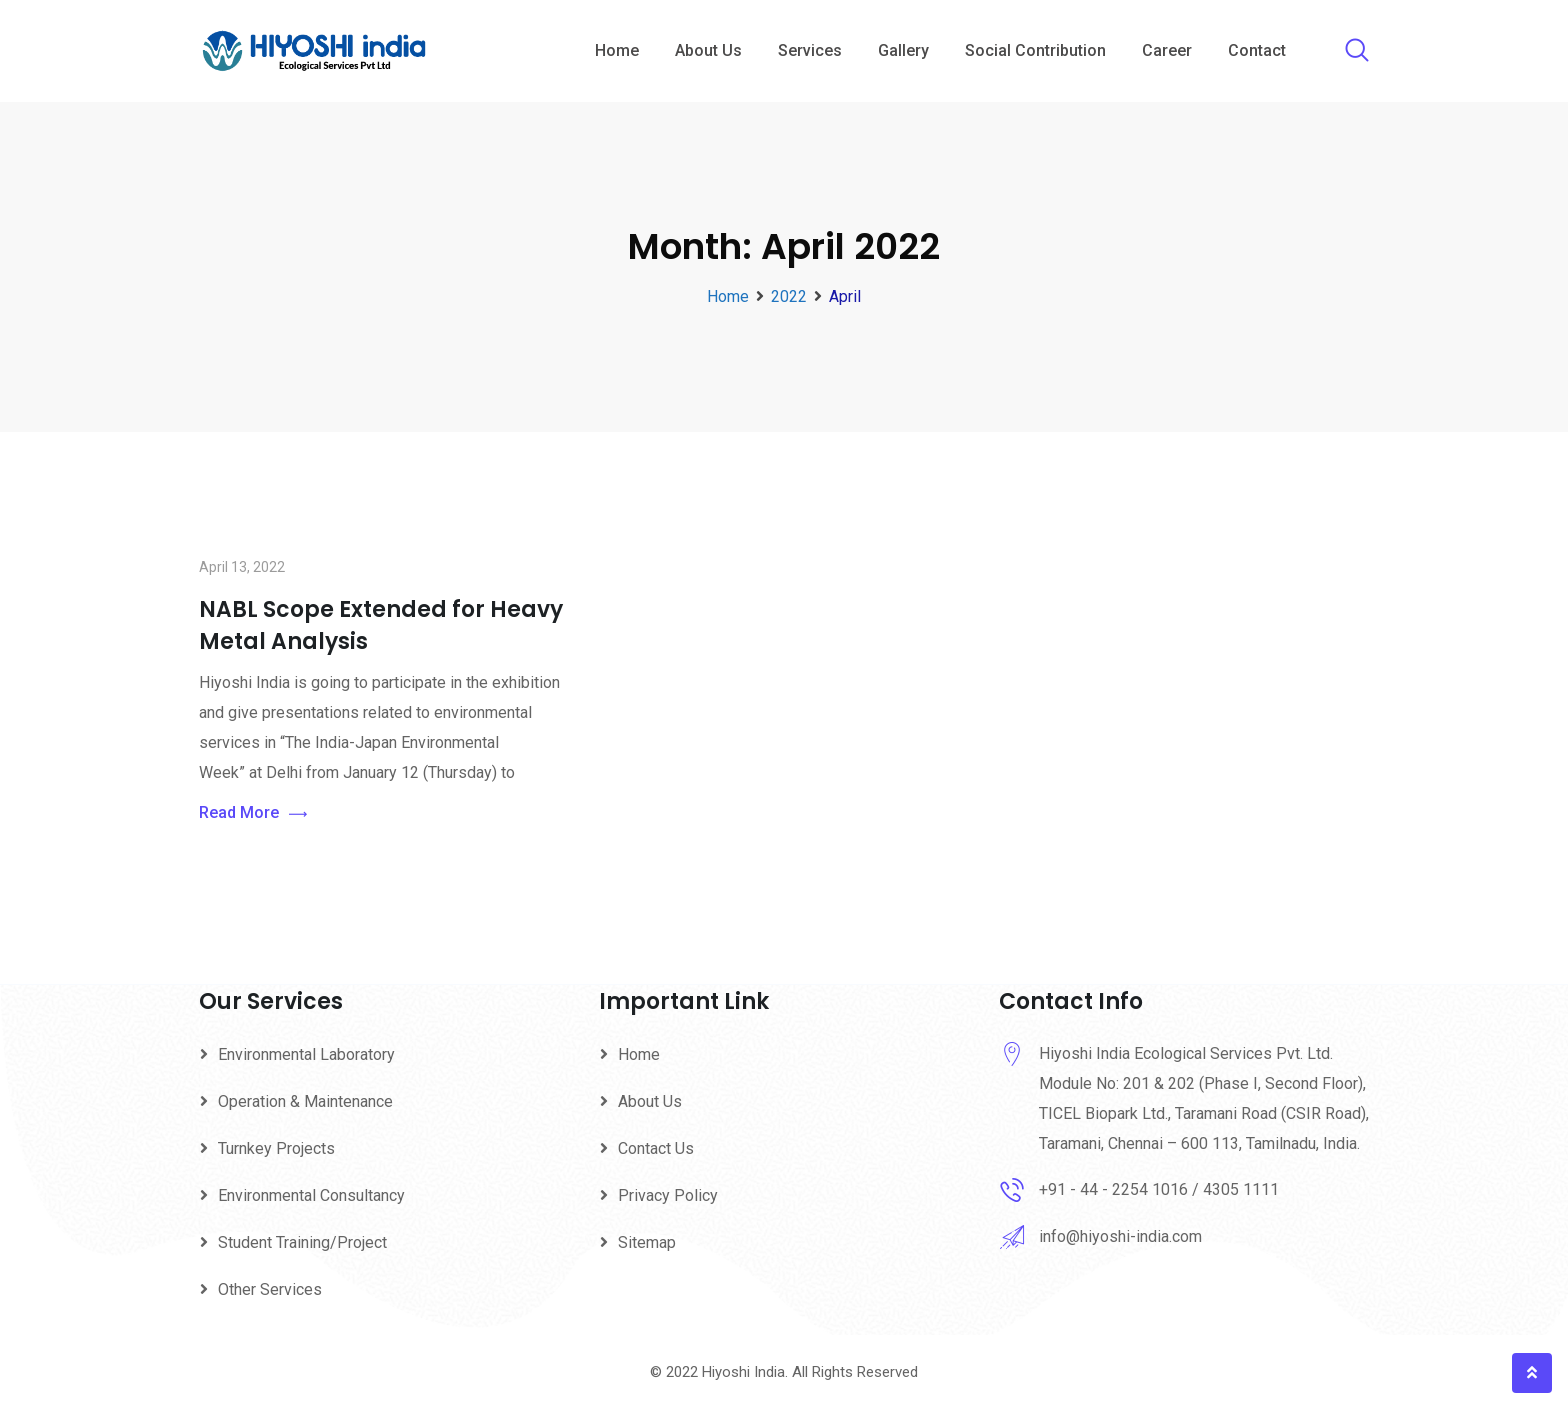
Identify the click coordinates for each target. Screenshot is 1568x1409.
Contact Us (656, 1148)
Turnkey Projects (276, 1148)
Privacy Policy (668, 1195)
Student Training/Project (302, 1242)
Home (617, 50)
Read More (253, 813)
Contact (1257, 50)
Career (1167, 50)
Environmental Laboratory (306, 1054)
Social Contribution (1035, 50)
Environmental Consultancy (311, 1195)
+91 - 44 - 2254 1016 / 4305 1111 (1159, 1189)
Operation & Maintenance (305, 1101)
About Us (708, 50)
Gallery (903, 50)
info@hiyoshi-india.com (1120, 1236)
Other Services (270, 1289)
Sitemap (647, 1242)
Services (810, 50)
